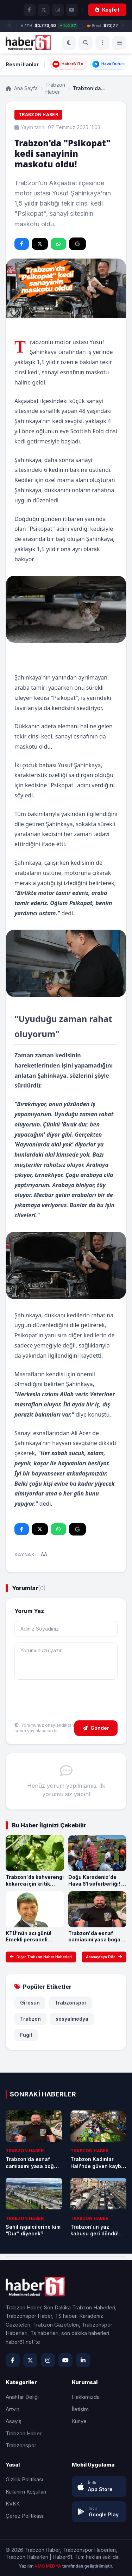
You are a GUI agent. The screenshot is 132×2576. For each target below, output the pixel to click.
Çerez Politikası (24, 2516)
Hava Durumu (110, 64)
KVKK (13, 2503)
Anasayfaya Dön (104, 1957)
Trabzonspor (71, 2003)
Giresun (30, 2003)
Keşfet (107, 10)
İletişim (80, 2409)
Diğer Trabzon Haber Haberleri (41, 1957)
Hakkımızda (86, 2397)
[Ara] (85, 43)
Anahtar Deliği (22, 2397)
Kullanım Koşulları (26, 2491)
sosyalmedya (72, 2019)
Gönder (96, 1728)
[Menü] (102, 43)
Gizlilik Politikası (24, 2479)
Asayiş (13, 2421)
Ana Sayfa (22, 88)
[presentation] (67, 1701)
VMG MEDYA (48, 2566)
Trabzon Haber (55, 88)
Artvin (12, 2409)
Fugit (26, 2035)
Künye (79, 2421)
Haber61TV (67, 64)
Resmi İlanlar (22, 64)
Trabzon (30, 2019)
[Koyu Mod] (69, 43)
